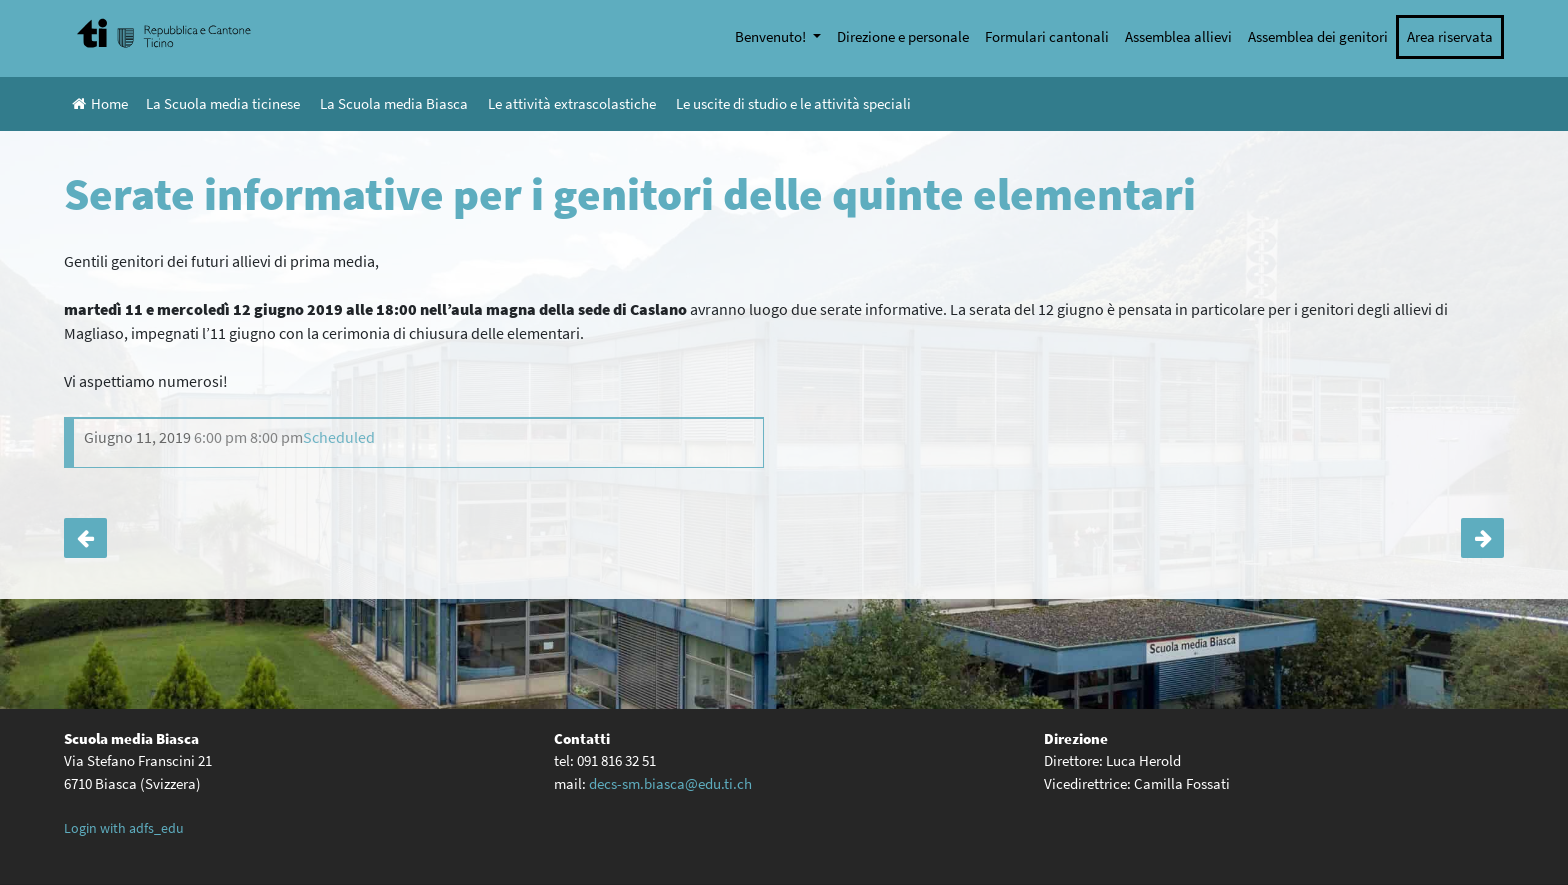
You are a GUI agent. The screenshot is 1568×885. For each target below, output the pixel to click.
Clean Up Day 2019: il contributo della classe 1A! (1482, 538)
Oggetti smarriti (85, 538)
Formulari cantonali (1047, 36)
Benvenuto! (772, 36)
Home (100, 103)
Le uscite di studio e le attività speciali (793, 103)
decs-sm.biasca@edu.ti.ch (670, 783)
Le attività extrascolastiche (572, 103)
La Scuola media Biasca (394, 103)
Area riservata (1450, 36)
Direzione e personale (903, 36)
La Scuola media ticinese (223, 103)
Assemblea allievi (1178, 36)
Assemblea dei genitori (1318, 36)
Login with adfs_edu (124, 828)
